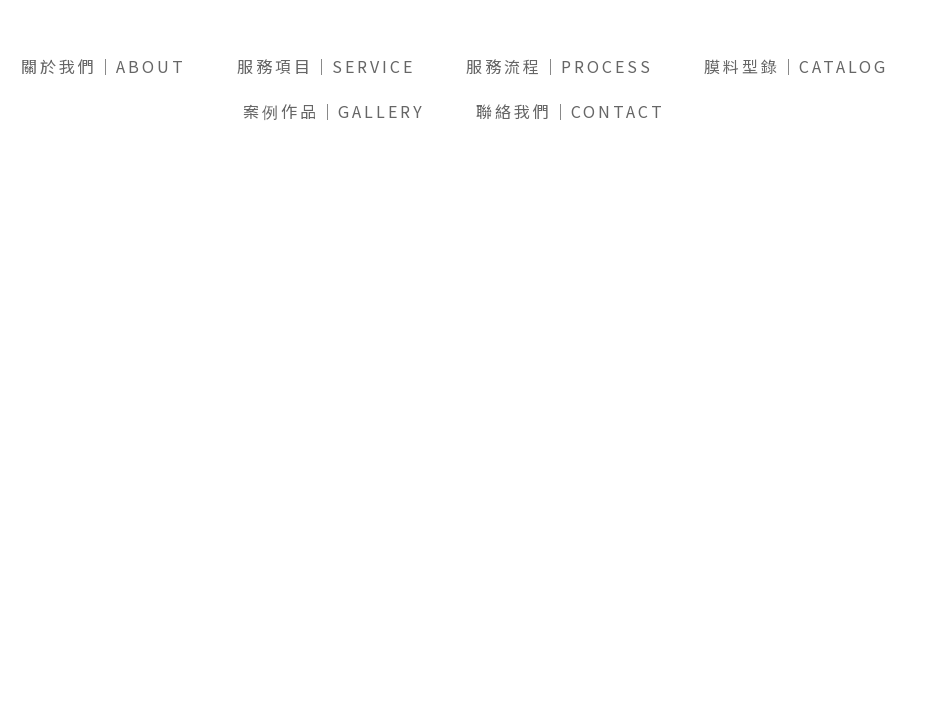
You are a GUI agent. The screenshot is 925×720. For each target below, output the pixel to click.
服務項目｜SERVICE (326, 66)
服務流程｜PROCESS (559, 66)
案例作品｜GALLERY (334, 111)
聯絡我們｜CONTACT (570, 111)
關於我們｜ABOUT (103, 66)
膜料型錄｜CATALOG (796, 66)
